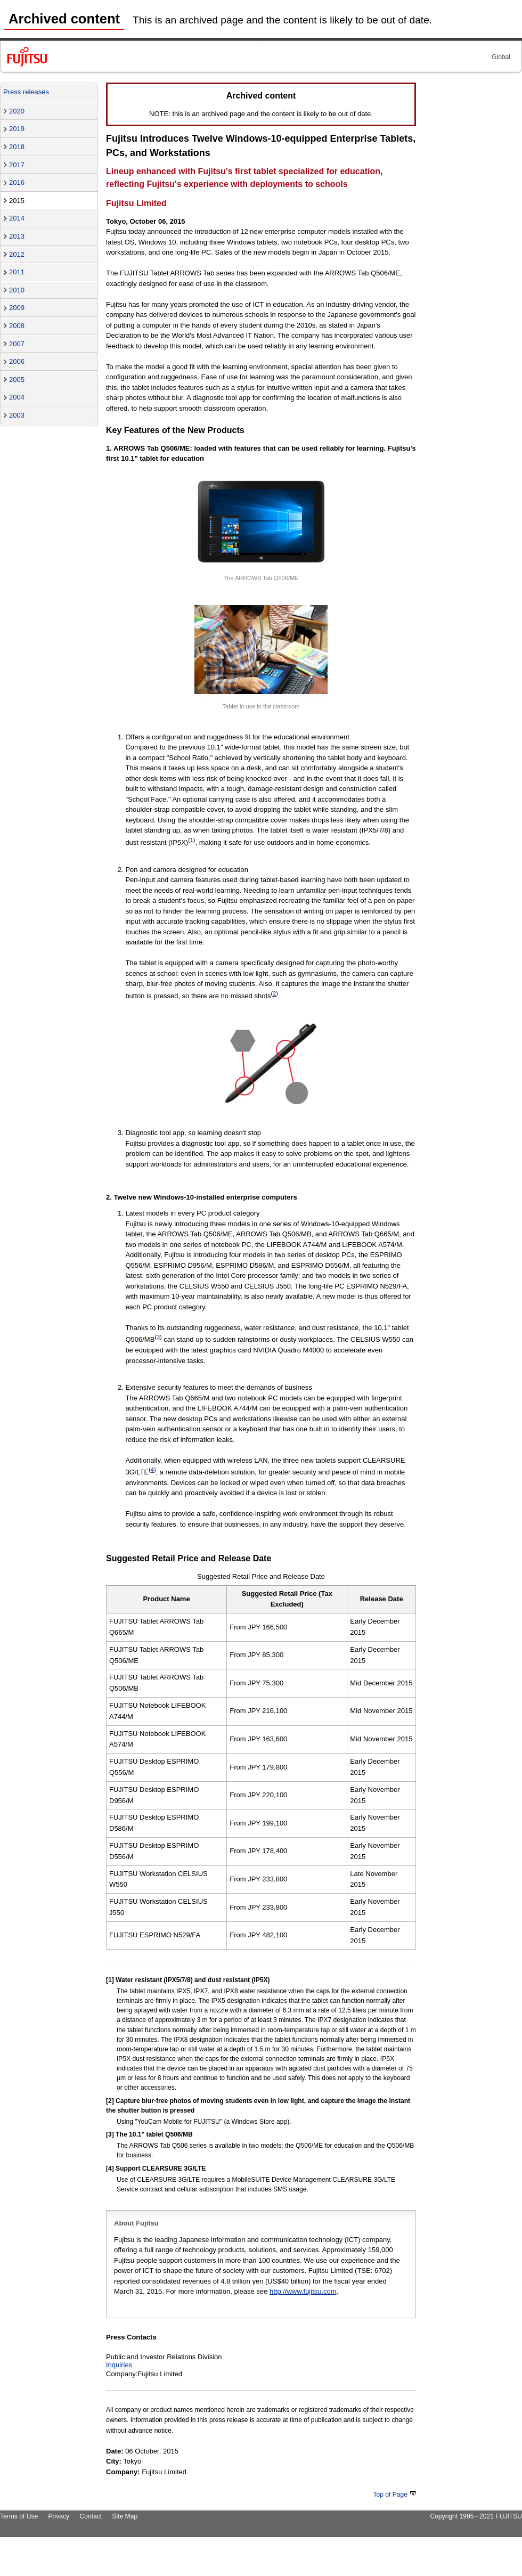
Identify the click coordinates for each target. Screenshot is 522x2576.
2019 (17, 129)
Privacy (59, 2516)
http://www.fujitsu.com (303, 2291)
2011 (17, 272)
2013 (17, 236)
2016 (17, 182)
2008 (17, 326)
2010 (17, 290)
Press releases (26, 92)
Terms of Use (19, 2516)
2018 (17, 147)
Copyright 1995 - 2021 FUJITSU (476, 2516)
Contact (90, 2516)
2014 (17, 218)
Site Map (124, 2516)
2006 (17, 361)
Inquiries (119, 2365)
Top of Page (394, 2494)
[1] (110, 1980)
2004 (17, 397)
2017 (17, 165)
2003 (17, 415)
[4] (110, 2168)
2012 (17, 254)
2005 (17, 380)
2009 (17, 308)
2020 (17, 111)
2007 (17, 344)
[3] (110, 2134)
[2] (110, 2101)
